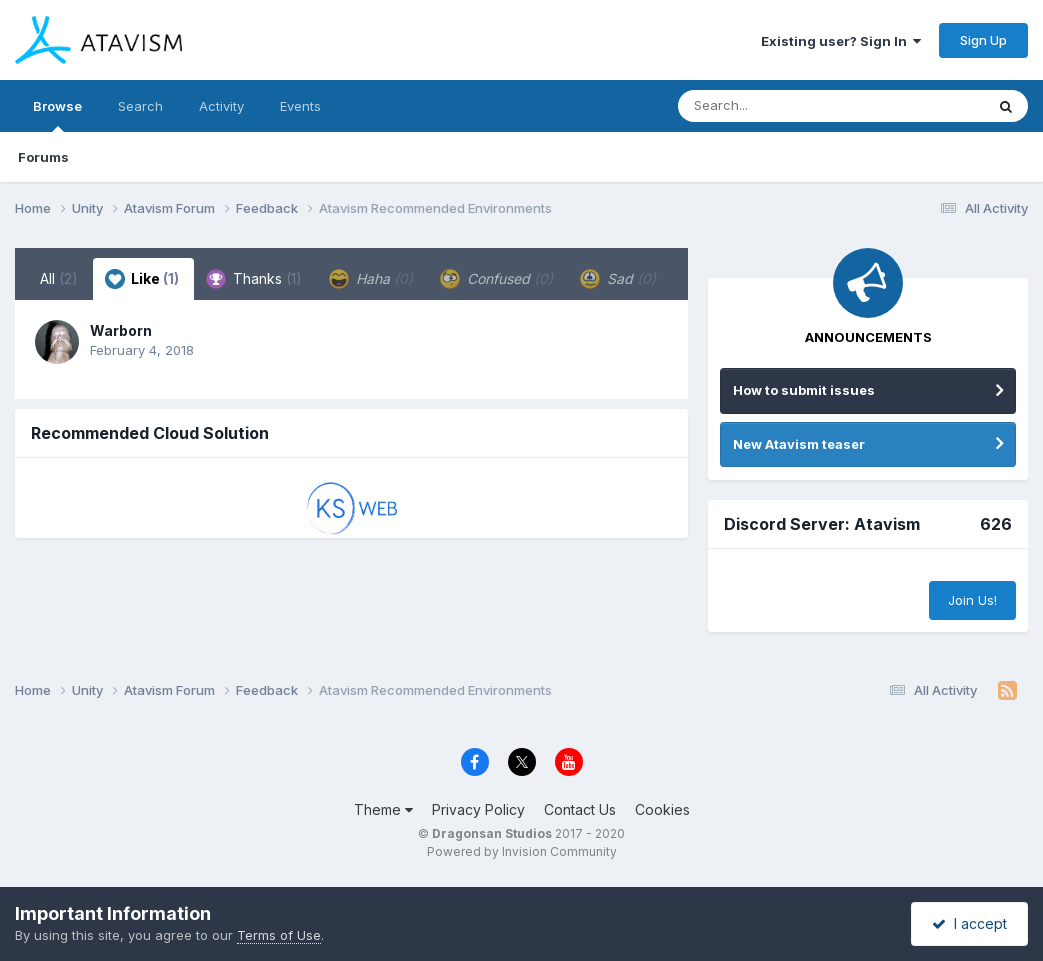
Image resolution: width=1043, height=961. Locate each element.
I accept (969, 923)
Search (140, 106)
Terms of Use (279, 935)
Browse (57, 115)
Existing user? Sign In (841, 41)
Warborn (121, 330)
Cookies (662, 809)
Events (300, 106)
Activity (221, 106)
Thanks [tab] (254, 279)
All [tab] (59, 278)
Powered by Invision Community (522, 851)
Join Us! (972, 600)
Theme (383, 809)
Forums (43, 157)
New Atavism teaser (799, 444)
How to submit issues (804, 390)
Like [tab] (142, 279)
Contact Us (580, 809)
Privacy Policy (478, 809)
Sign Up (983, 40)
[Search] (776, 106)
